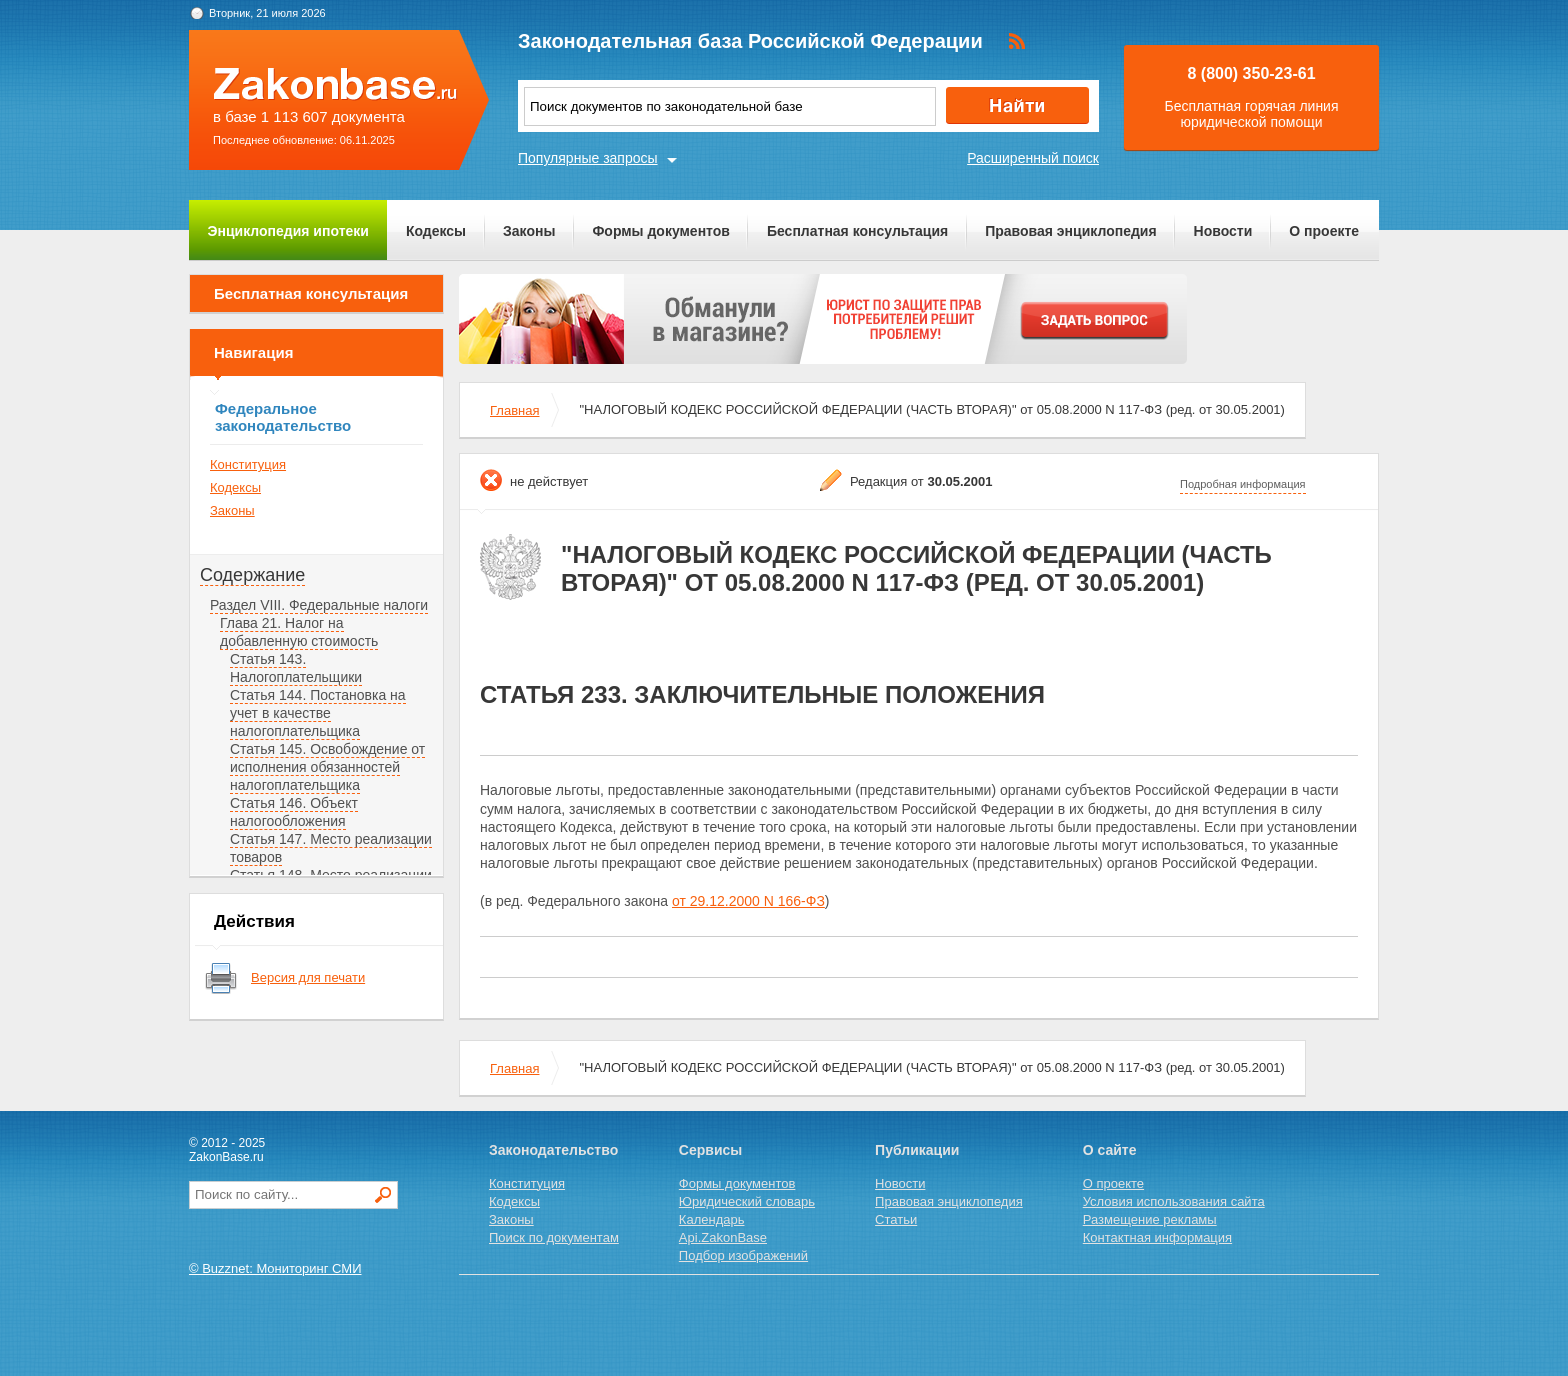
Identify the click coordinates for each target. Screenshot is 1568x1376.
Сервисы (710, 1150)
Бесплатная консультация (857, 231)
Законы (529, 231)
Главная (514, 410)
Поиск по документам (554, 1237)
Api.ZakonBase (723, 1237)
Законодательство (553, 1150)
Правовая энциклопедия (1070, 231)
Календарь (712, 1219)
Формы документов (661, 231)
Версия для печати (308, 977)
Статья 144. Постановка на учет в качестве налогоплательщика (318, 713)
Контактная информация (1157, 1237)
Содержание (252, 575)
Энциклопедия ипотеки (288, 231)
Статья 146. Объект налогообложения (294, 812)
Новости (1223, 231)
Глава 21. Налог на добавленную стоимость (299, 632)
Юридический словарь (747, 1201)
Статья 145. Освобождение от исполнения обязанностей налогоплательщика (327, 767)
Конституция (248, 464)
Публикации (917, 1150)
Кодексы (436, 231)
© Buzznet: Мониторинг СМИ (275, 1268)
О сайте (1110, 1150)
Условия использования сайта (1174, 1201)
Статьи (896, 1219)
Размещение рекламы (1150, 1219)
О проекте (1324, 231)
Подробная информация (1243, 484)
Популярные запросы (588, 158)
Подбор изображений (743, 1255)
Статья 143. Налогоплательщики (296, 668)
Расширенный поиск (1033, 158)
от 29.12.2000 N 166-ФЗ (748, 901)
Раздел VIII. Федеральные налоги (319, 605)
